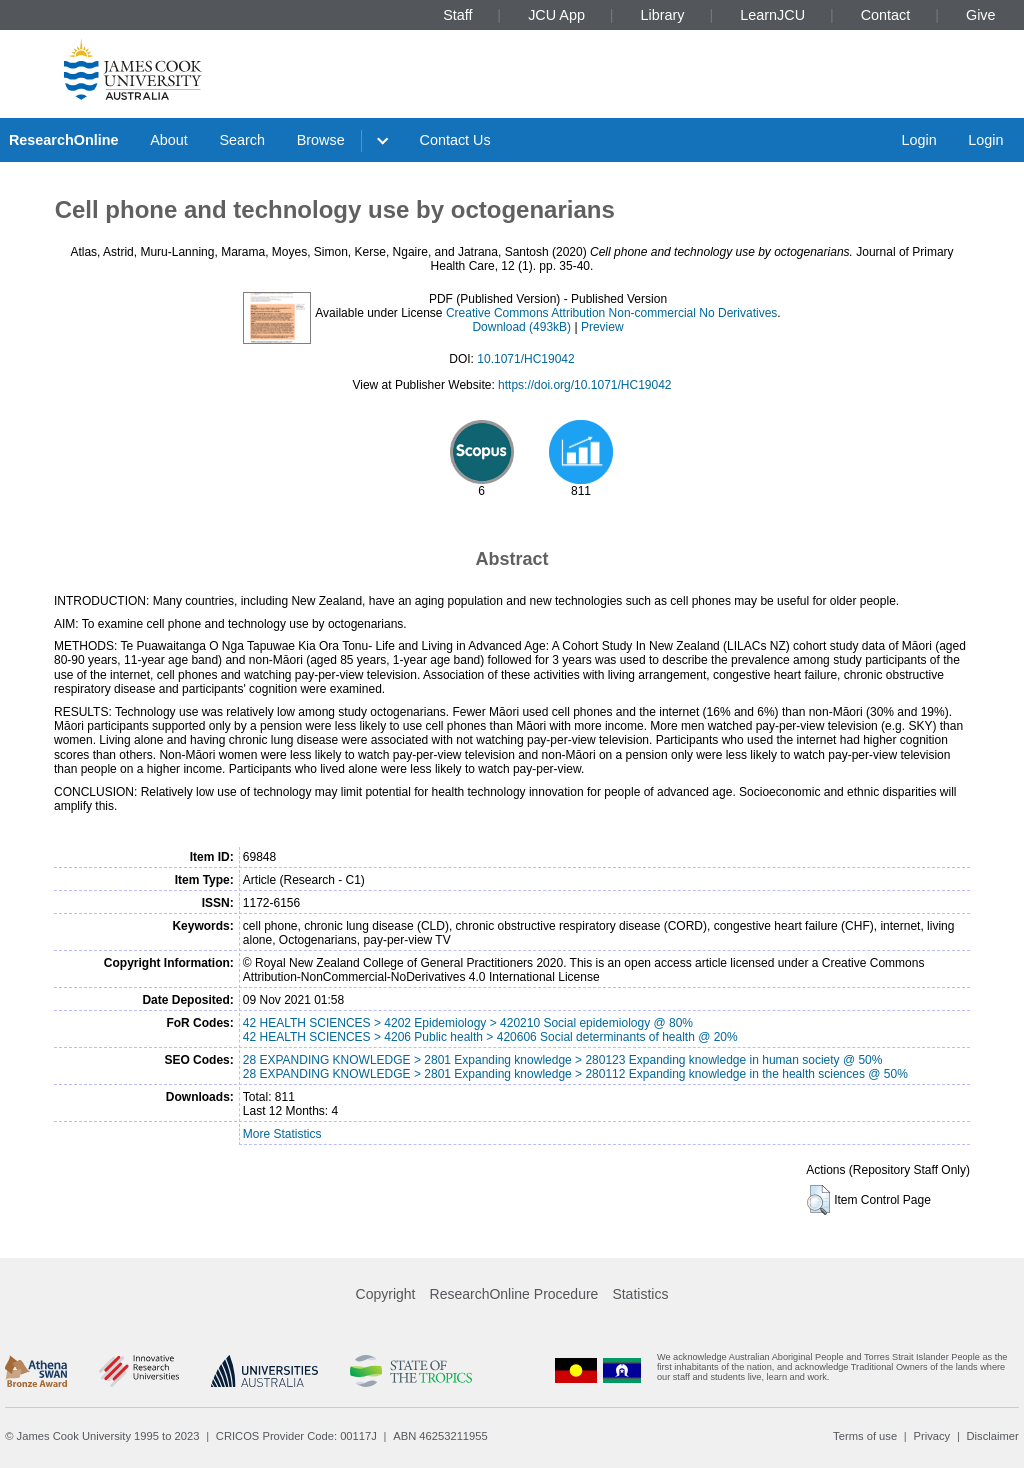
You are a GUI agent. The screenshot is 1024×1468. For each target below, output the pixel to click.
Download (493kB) (521, 327)
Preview (602, 327)
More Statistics (282, 1134)
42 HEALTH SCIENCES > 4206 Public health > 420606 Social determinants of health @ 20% (490, 1037)
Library (663, 15)
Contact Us (455, 140)
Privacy (931, 1436)
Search (242, 140)
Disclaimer (993, 1436)
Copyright (386, 1294)
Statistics (640, 1294)
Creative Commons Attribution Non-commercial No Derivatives (611, 313)
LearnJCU (772, 15)
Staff (457, 15)
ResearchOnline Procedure (514, 1294)
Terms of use (865, 1436)
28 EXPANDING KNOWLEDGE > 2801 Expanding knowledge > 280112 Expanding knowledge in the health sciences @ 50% (575, 1074)
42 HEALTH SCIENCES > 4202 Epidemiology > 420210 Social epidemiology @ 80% (468, 1023)
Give (981, 15)
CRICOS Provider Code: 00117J (296, 1436)
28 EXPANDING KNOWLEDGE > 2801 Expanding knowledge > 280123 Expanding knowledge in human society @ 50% (563, 1060)
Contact (886, 15)
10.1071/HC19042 (525, 359)
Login (918, 140)
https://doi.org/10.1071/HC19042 (584, 385)
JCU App (556, 15)
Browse (321, 140)
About (169, 140)
